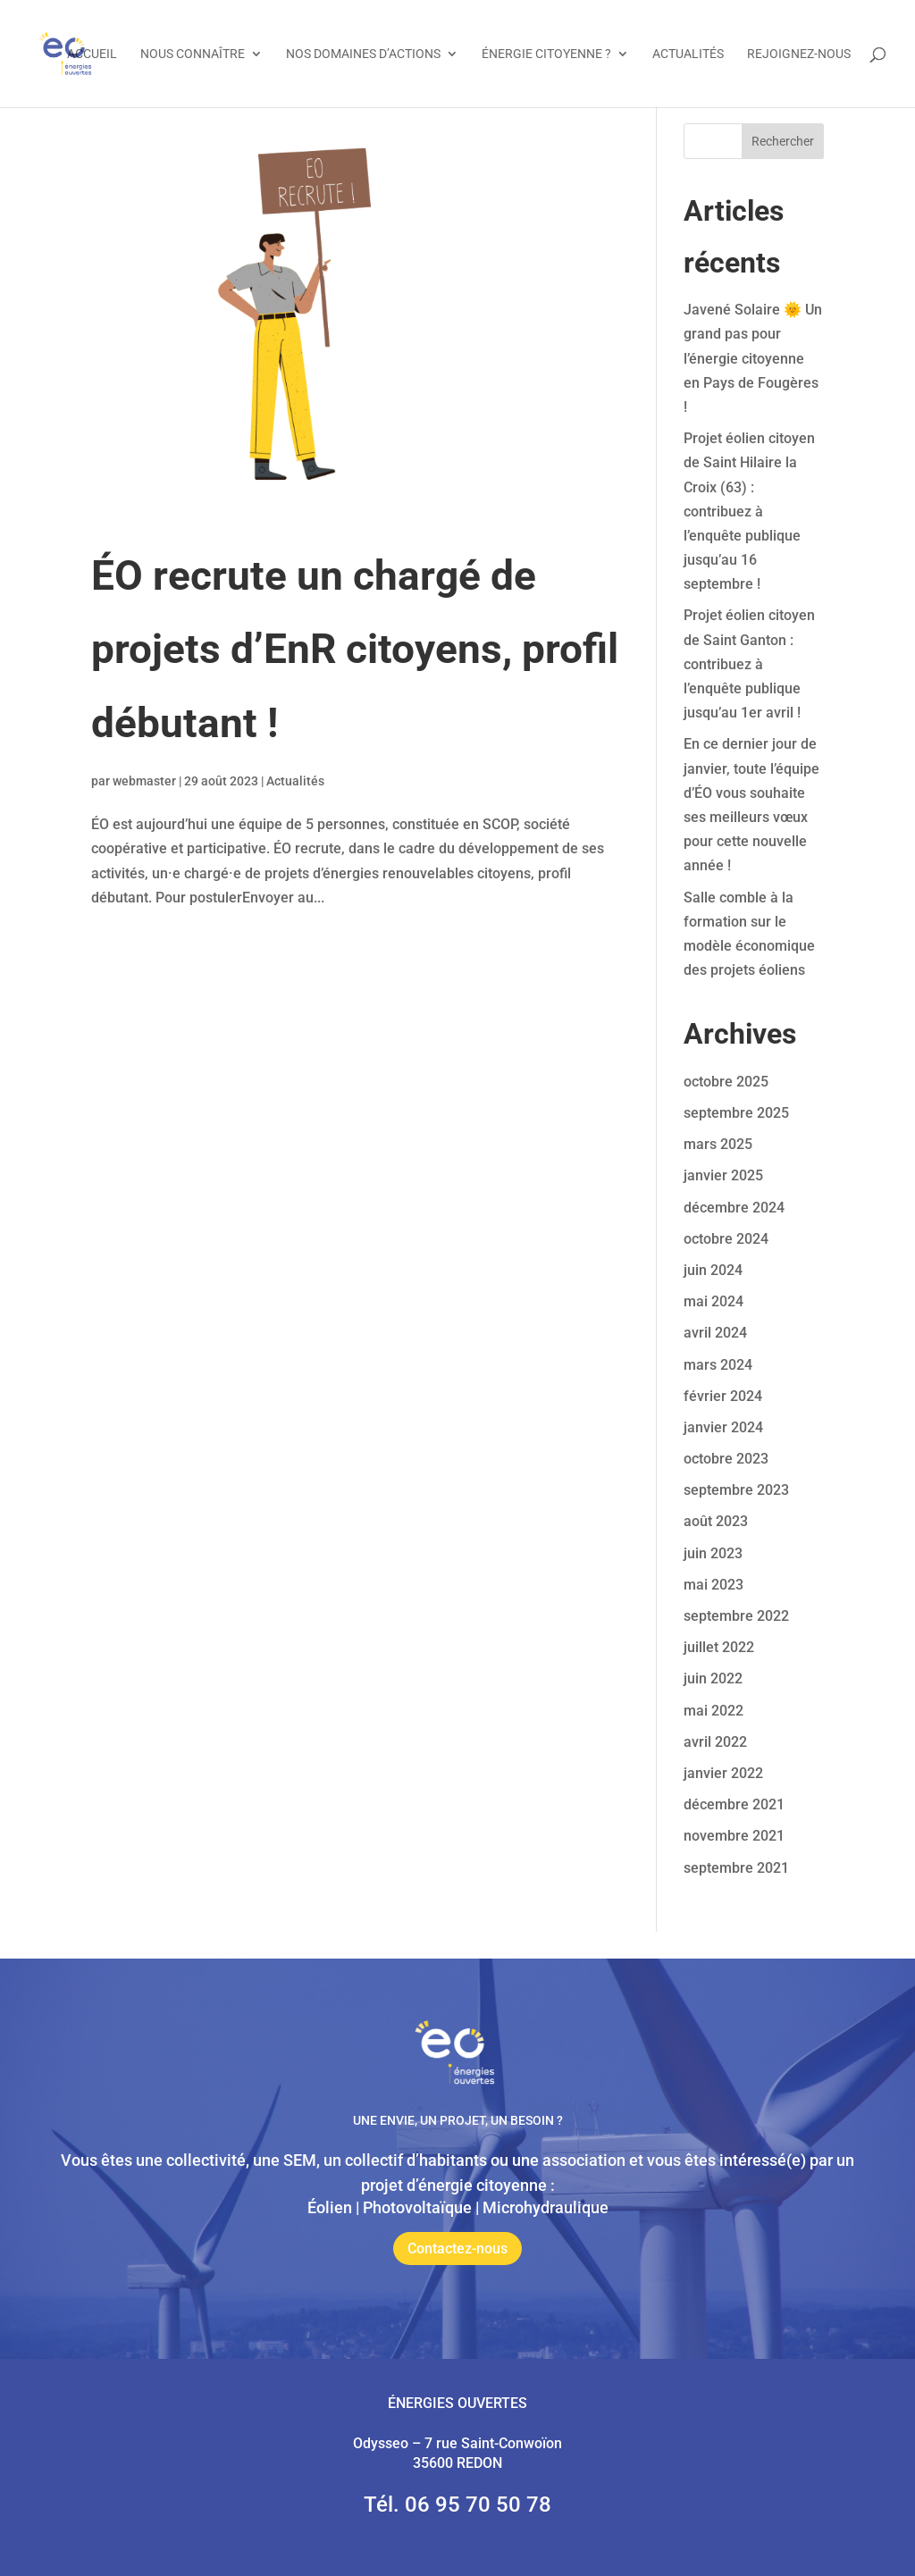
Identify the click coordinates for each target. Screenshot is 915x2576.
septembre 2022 (736, 1615)
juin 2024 (713, 1270)
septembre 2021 (736, 1867)
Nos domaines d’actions (363, 54)
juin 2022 (713, 1678)
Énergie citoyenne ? (546, 54)
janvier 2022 (723, 1773)
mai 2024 (713, 1301)
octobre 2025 (726, 1081)
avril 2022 (715, 1741)
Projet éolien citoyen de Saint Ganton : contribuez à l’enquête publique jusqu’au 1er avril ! (749, 664)
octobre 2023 (726, 1458)
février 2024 (723, 1396)
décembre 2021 (734, 1804)
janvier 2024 (723, 1427)
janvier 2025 (723, 1175)
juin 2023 (713, 1553)
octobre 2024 (726, 1238)
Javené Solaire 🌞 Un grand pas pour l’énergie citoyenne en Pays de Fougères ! (753, 358)
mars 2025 (718, 1144)
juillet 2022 (719, 1647)
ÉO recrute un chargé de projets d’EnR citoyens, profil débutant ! (354, 649)
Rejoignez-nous (799, 54)
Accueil (92, 54)
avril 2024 (715, 1332)
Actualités (688, 54)
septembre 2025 (736, 1112)
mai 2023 (713, 1584)
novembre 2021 (734, 1835)
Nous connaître (192, 54)
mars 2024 (718, 1364)
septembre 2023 (736, 1489)
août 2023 (716, 1521)
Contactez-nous (457, 2248)
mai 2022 (713, 1710)
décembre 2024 (734, 1207)
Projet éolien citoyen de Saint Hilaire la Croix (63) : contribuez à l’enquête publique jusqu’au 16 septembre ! (749, 511)
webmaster (144, 781)
